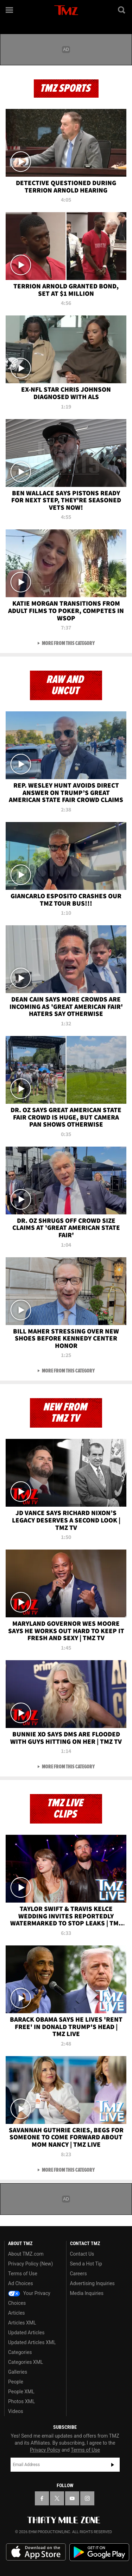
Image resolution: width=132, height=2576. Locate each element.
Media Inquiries (86, 2293)
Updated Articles (26, 2332)
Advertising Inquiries (92, 2283)
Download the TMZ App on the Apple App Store (36, 2552)
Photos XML (21, 2401)
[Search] (122, 10)
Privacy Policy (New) (30, 2264)
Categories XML (25, 2362)
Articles (16, 2313)
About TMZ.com (26, 2254)
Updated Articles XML (32, 2342)
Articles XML (22, 2323)
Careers (78, 2273)
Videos (15, 2411)
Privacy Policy (45, 2450)
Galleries (17, 2372)
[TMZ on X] (57, 2498)
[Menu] (10, 10)
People (15, 2382)
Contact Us (82, 2254)
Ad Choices (20, 2283)
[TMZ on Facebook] (42, 2498)
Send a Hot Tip (86, 2264)
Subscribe (113, 2465)
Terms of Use (22, 2273)
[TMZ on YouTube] (72, 2498)
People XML (21, 2391)
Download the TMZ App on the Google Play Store (99, 2552)
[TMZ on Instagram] (87, 2498)
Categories (20, 2352)
